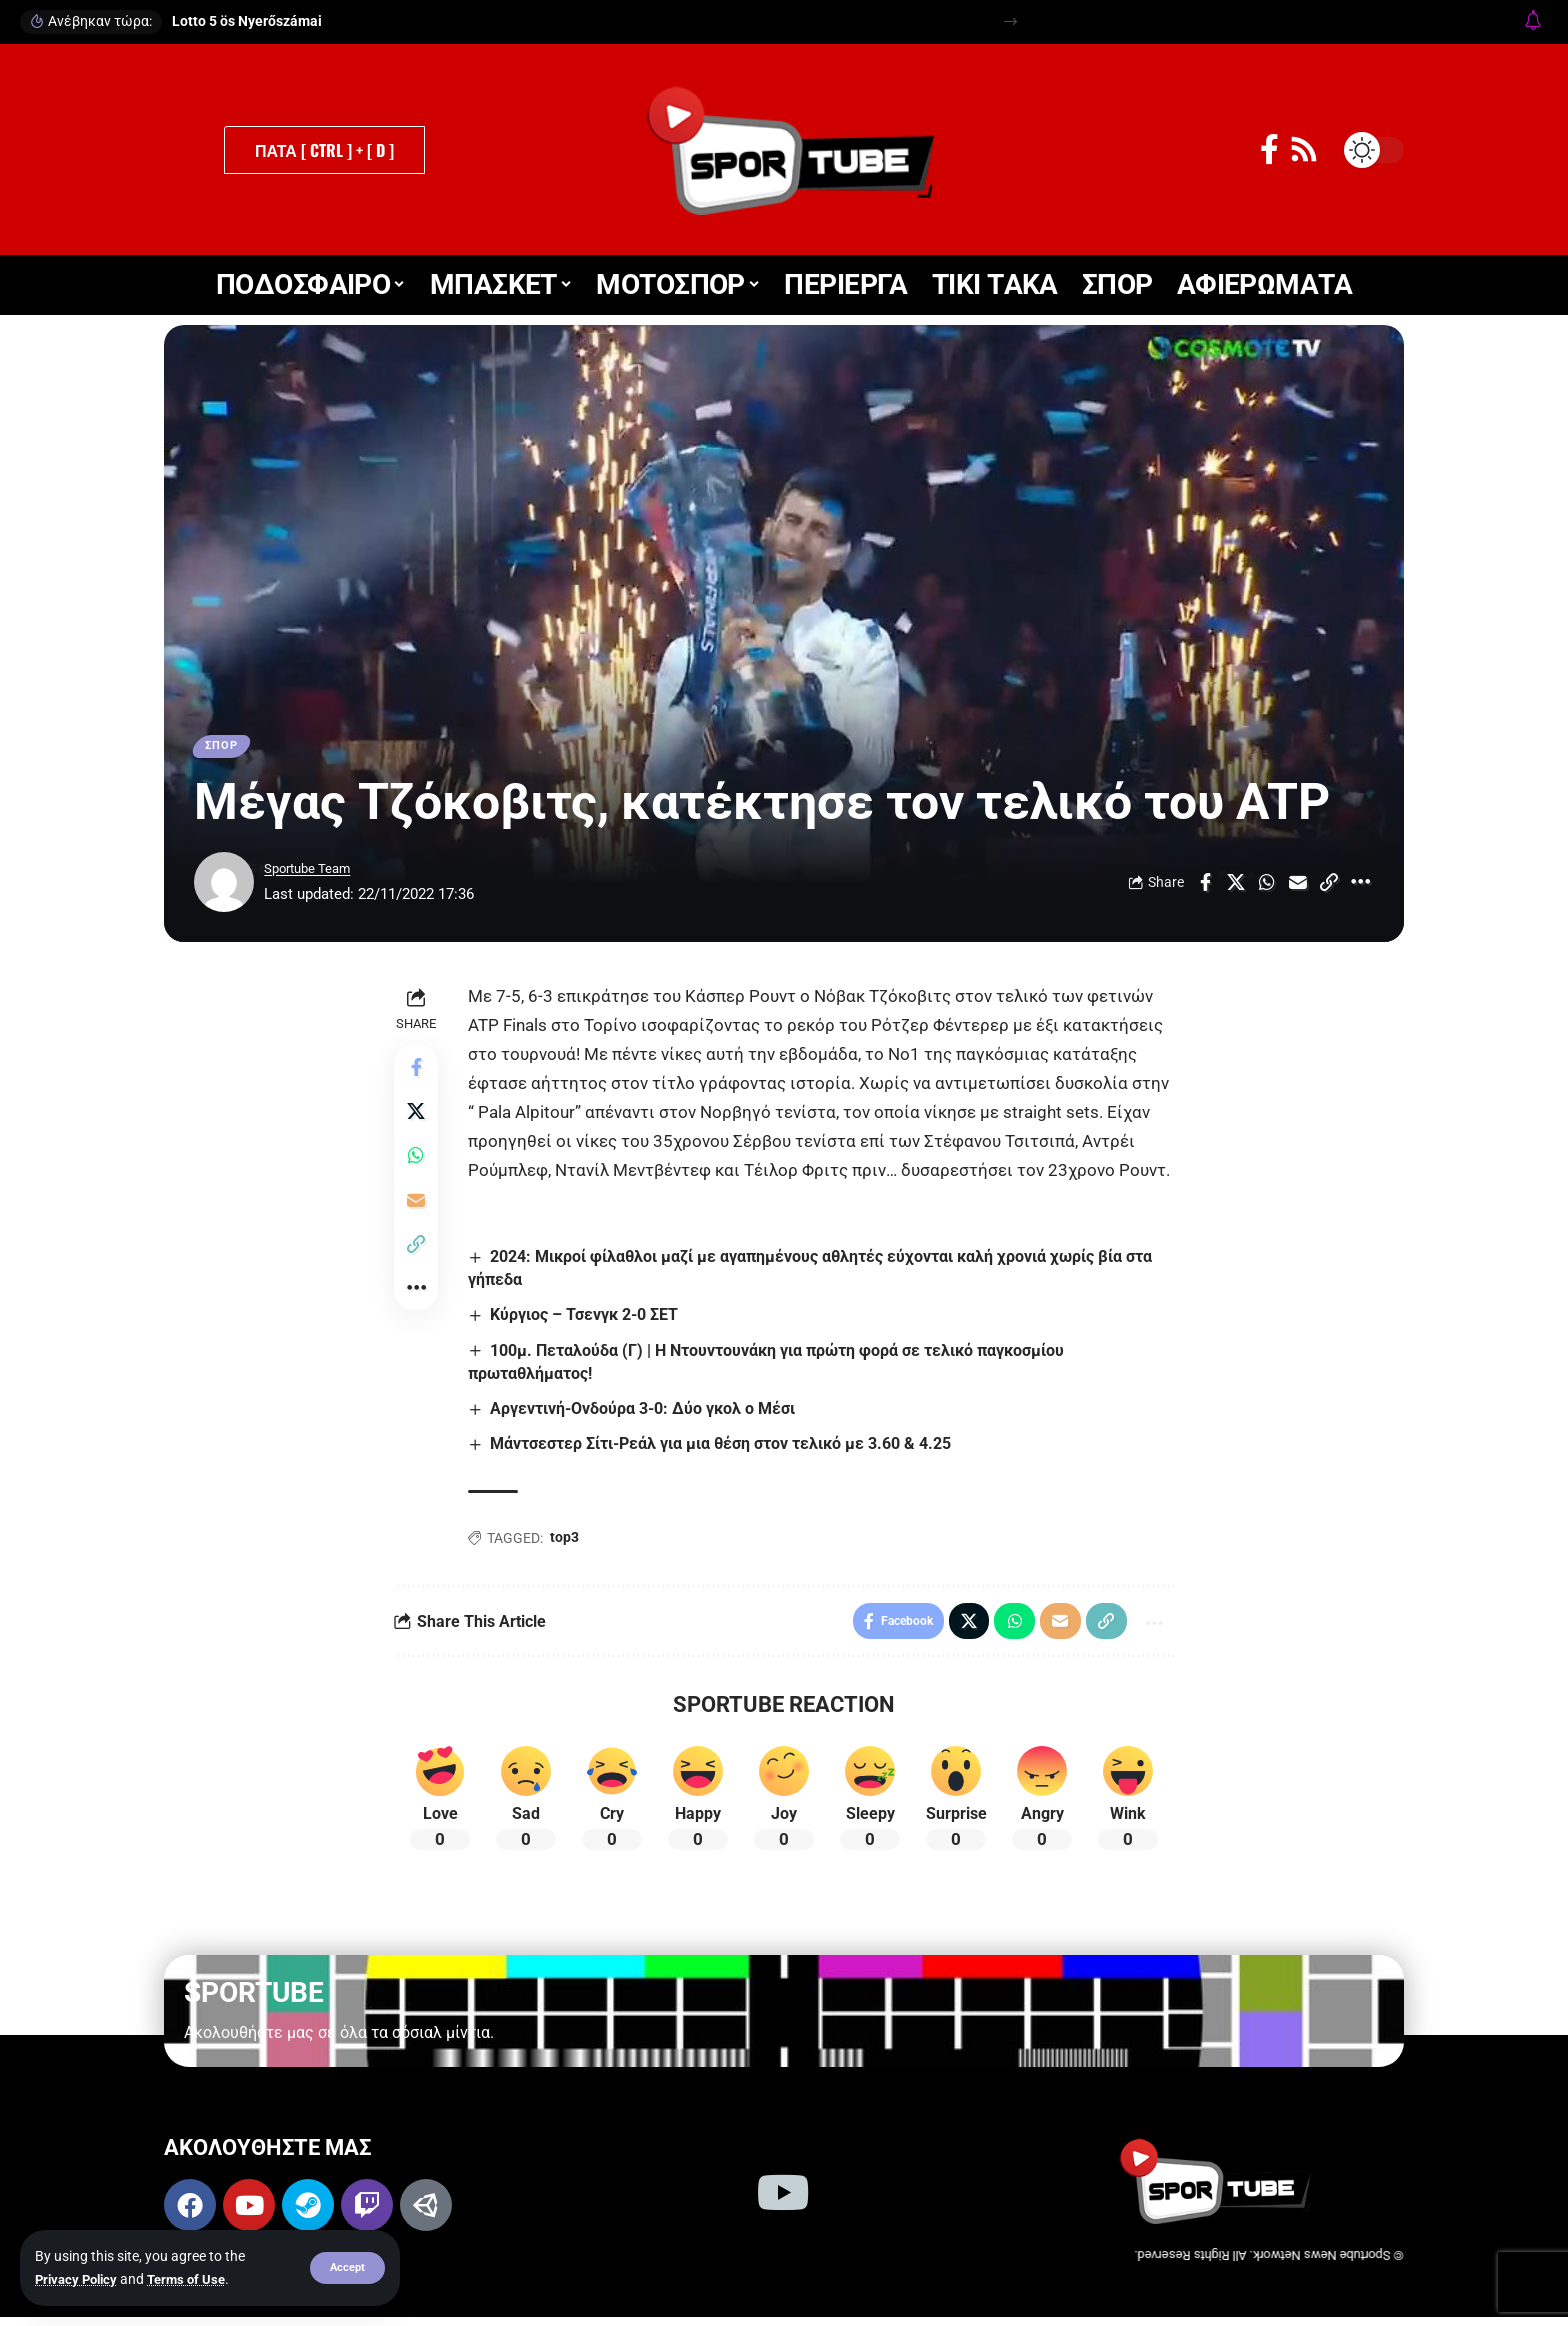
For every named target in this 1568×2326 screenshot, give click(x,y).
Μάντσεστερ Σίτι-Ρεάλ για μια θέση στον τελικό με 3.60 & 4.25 (725, 1449)
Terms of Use (195, 2279)
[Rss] (1304, 149)
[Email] (1298, 887)
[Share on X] (1236, 887)
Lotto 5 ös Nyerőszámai (247, 21)
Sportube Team (314, 873)
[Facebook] (1269, 149)
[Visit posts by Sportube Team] (224, 887)
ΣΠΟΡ (225, 748)
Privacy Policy (79, 2279)
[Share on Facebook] (1205, 887)
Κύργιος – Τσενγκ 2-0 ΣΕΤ (589, 1319)
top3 (568, 1543)
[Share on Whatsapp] (1267, 887)
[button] (346, 2268)
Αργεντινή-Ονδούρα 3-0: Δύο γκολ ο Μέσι (647, 1413)
